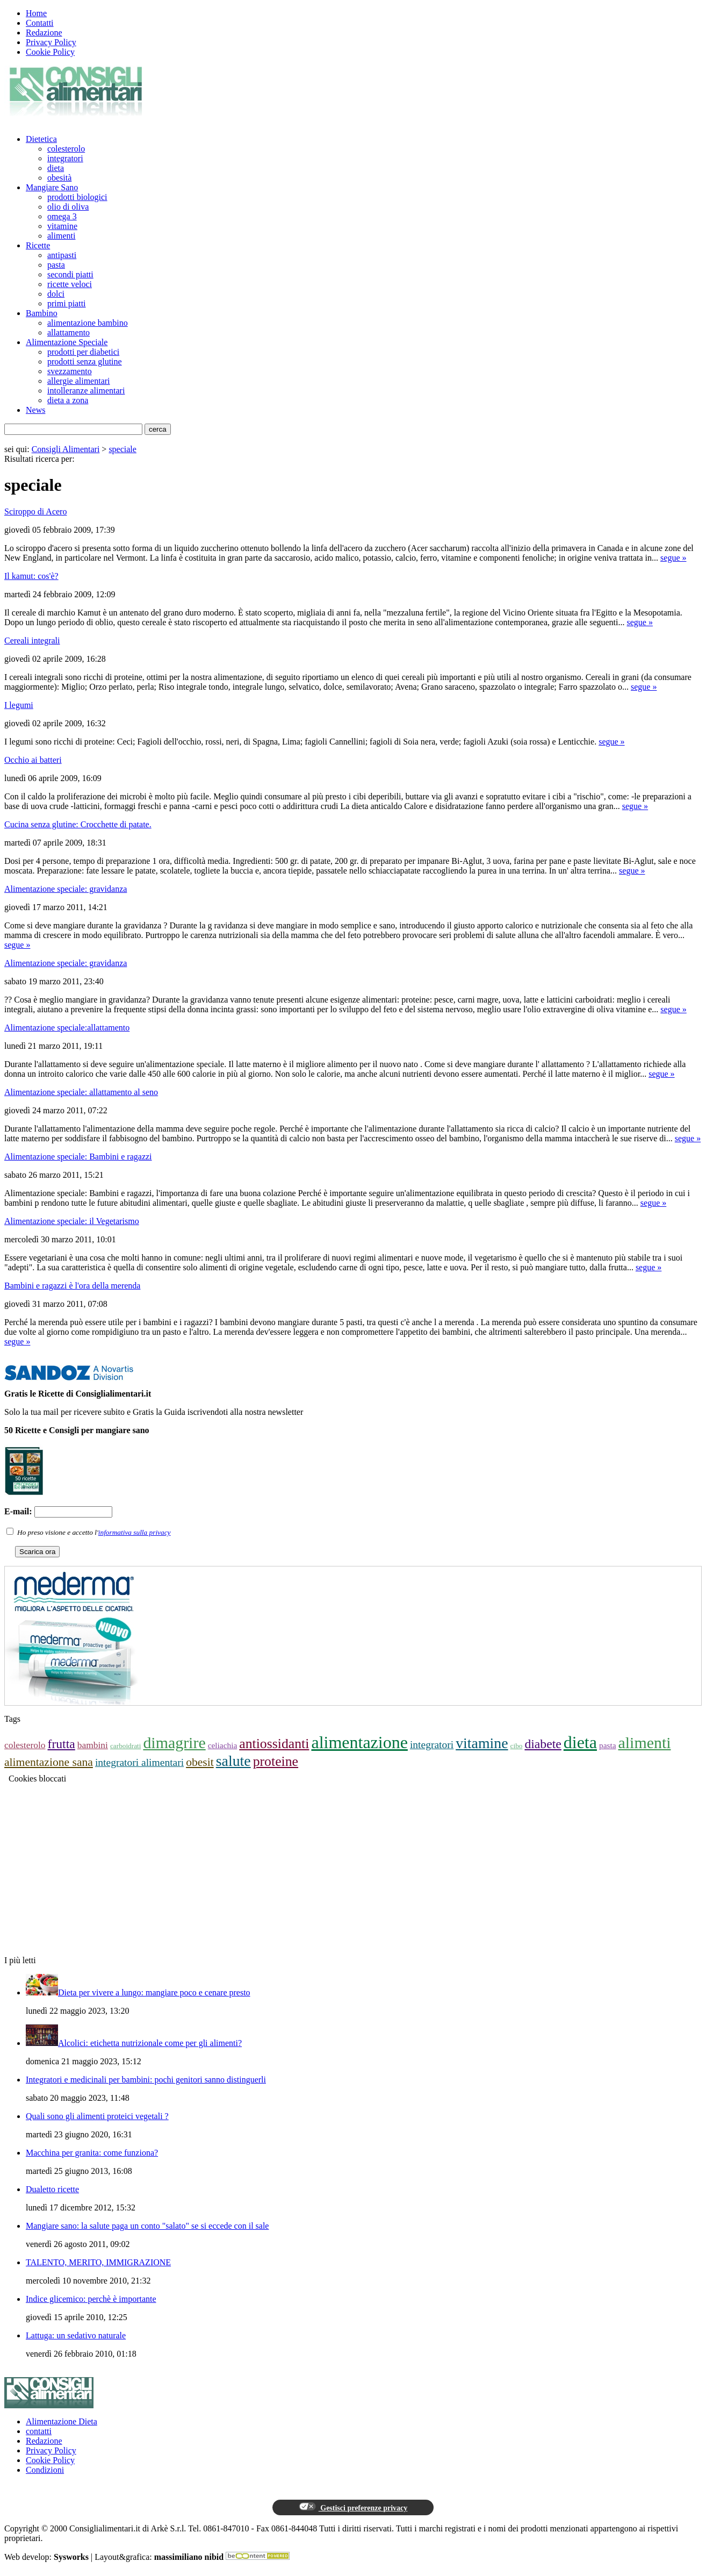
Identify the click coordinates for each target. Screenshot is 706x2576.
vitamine (62, 226)
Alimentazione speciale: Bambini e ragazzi (78, 1156)
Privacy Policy (51, 42)
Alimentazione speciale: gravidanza (65, 888)
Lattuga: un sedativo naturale (76, 2335)
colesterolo (66, 148)
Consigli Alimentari (66, 449)
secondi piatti (70, 274)
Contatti (40, 22)
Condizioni (45, 2469)
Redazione (44, 32)
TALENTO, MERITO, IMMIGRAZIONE (98, 2262)
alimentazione (359, 1742)
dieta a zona (67, 400)
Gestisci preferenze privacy (353, 2507)
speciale (122, 449)
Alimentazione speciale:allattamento (66, 1027)
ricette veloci (69, 284)
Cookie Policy (50, 51)
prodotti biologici (77, 197)
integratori (65, 158)
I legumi (18, 705)
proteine (275, 1761)
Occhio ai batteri (33, 759)
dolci (55, 293)
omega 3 (62, 216)
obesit (200, 1762)
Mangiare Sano (52, 187)
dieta (55, 168)
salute (233, 1760)
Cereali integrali (32, 640)
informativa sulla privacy (134, 1532)
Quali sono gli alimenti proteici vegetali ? (97, 2116)
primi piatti (66, 303)
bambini (92, 1745)
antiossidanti (274, 1743)
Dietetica (41, 139)
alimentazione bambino (87, 322)
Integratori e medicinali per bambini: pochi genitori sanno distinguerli (146, 2079)
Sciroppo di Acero (35, 511)
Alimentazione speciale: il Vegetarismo (71, 1221)
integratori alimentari (139, 1762)
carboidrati (125, 1746)
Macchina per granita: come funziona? (92, 2152)
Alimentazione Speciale (66, 342)
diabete (542, 1744)
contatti (39, 2431)
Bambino (41, 313)
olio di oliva (68, 206)
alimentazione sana (48, 1762)
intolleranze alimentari (86, 390)
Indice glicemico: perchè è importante (91, 2298)
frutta (61, 1744)
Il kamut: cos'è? (31, 576)
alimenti (61, 235)
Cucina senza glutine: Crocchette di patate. (78, 824)
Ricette (38, 245)
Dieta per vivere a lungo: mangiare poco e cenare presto (154, 1992)
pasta (56, 264)
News (35, 409)
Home (36, 13)
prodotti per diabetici (83, 351)
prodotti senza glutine (84, 361)
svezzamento (69, 371)
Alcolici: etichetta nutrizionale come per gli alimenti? (150, 2043)
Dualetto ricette (52, 2189)
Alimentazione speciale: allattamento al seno (81, 1092)
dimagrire (174, 1742)
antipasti (61, 255)
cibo (516, 1746)
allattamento (68, 332)
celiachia (222, 1745)
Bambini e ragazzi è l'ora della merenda (72, 1285)
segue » (673, 557)
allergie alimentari (78, 380)
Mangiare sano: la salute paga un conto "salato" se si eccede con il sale (147, 2225)
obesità (59, 177)
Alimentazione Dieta (61, 2421)
